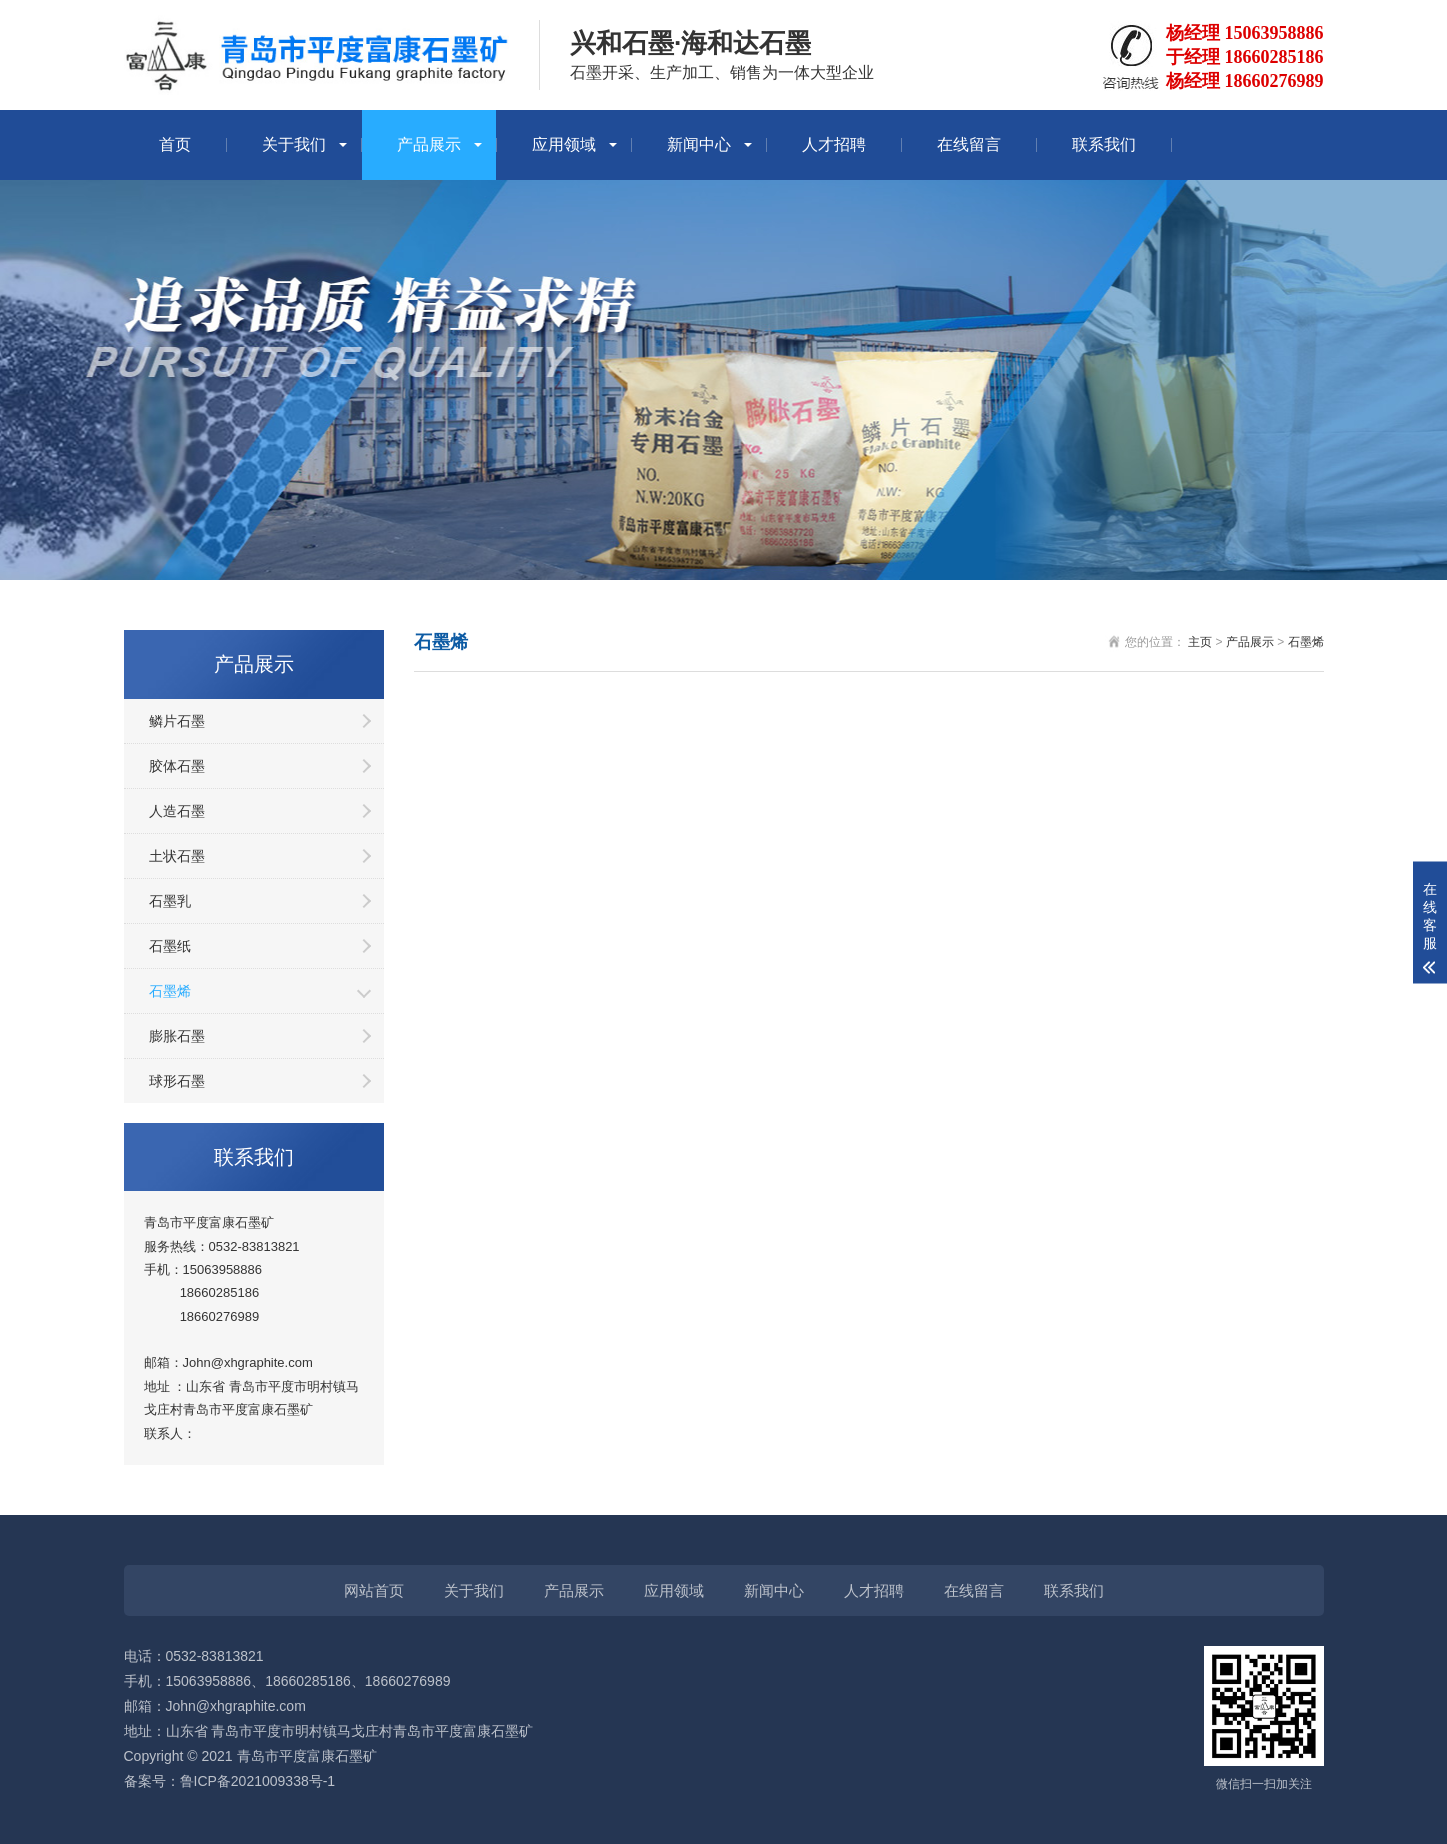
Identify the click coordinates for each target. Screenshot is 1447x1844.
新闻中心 (699, 144)
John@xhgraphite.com (236, 1706)
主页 (1200, 642)
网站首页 (374, 1590)
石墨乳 (170, 901)
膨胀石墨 (177, 1036)
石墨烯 (170, 991)
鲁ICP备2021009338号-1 (258, 1781)
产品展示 (429, 144)
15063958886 (223, 1269)
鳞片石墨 (177, 721)
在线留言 (969, 144)
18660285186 (220, 1292)
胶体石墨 (177, 766)
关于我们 (294, 144)
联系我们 (1104, 144)
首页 (175, 144)
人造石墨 (177, 811)
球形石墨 (177, 1081)
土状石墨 (177, 856)
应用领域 (564, 144)
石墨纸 (170, 946)
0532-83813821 (254, 1246)
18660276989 (220, 1316)
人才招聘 (834, 144)
